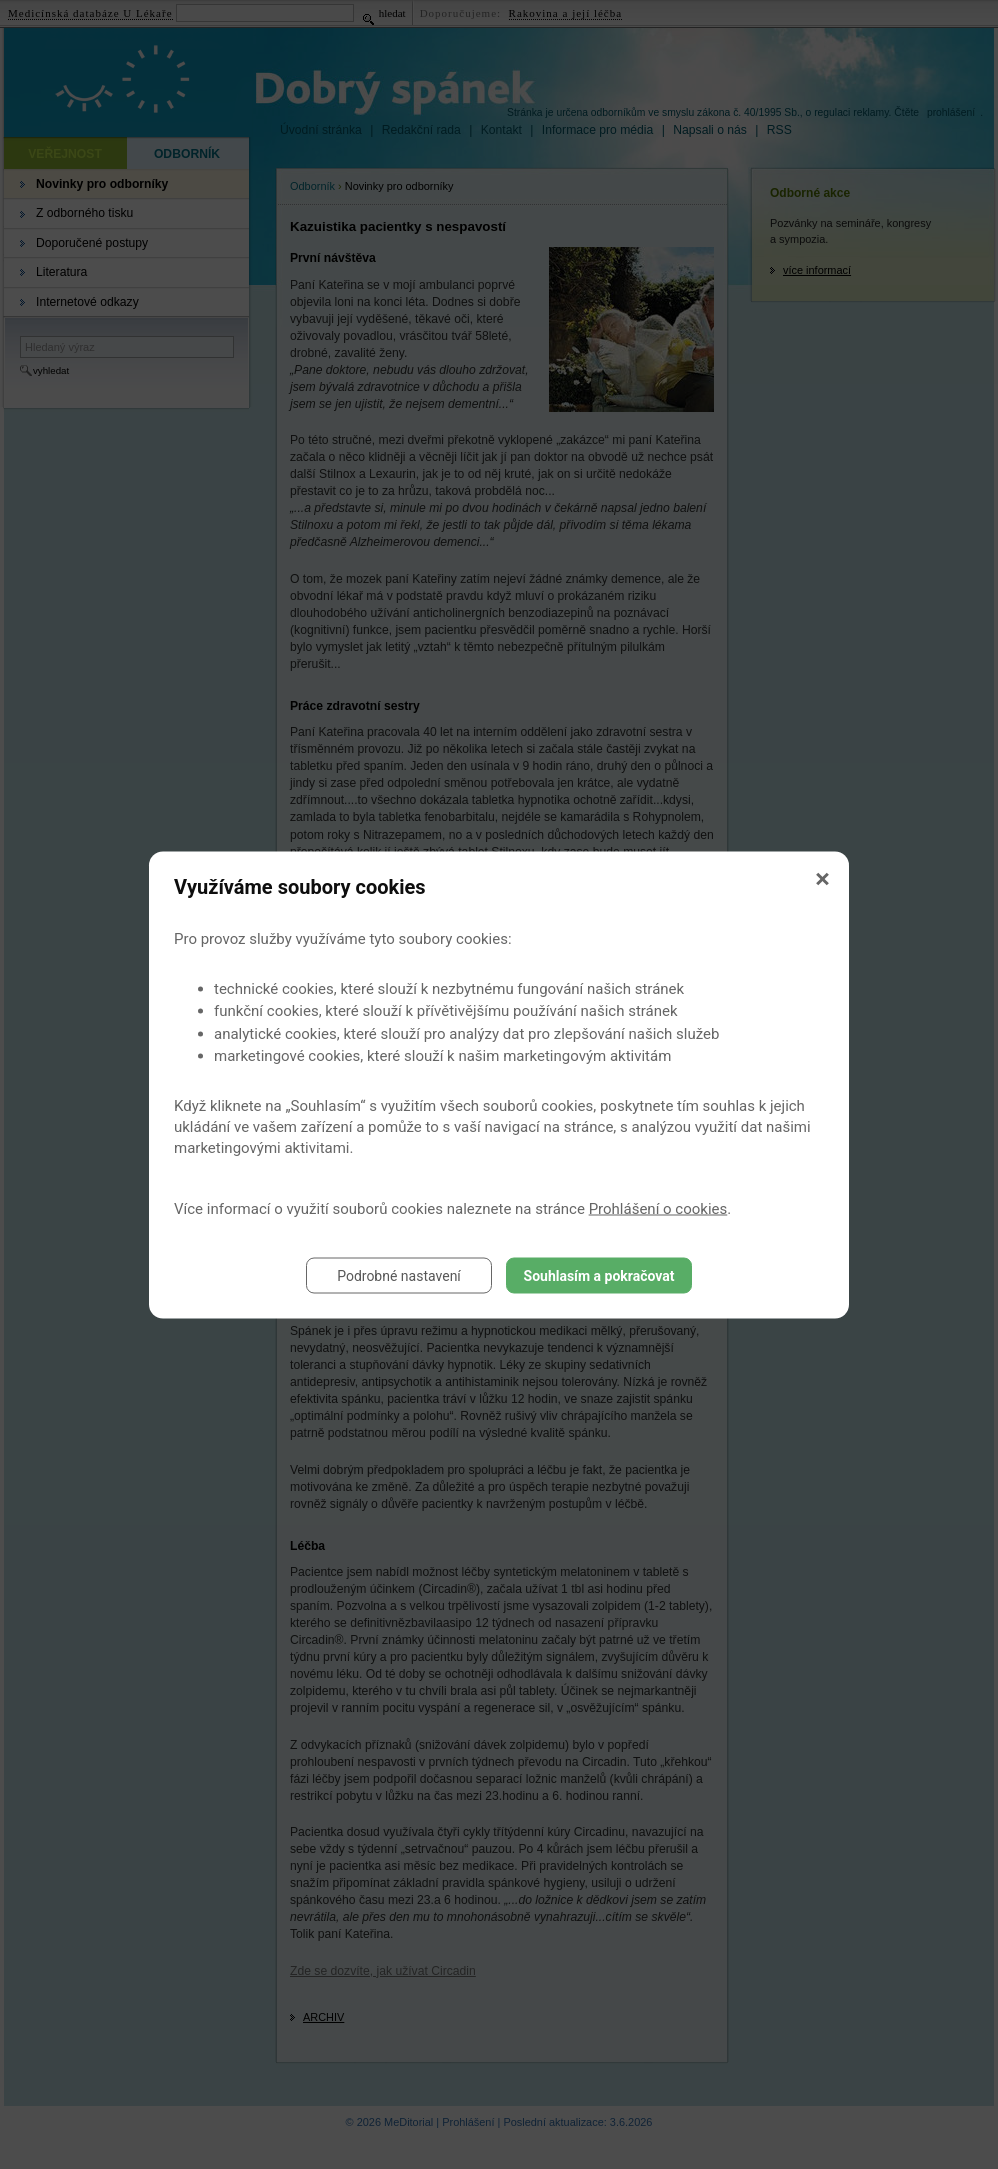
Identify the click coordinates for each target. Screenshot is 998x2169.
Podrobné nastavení (399, 1275)
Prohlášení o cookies (658, 1208)
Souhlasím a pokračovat (599, 1275)
